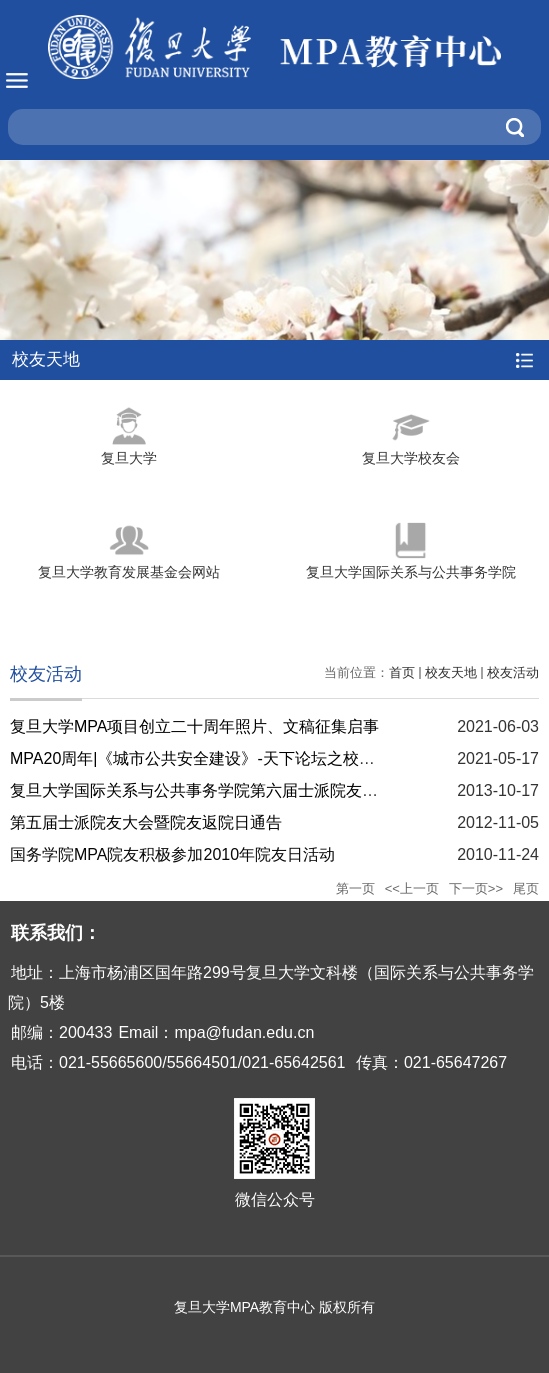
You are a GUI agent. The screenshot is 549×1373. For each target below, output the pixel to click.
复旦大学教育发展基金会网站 (129, 572)
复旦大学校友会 (411, 458)
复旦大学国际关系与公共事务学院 (411, 572)
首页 (402, 672)
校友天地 (451, 672)
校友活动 (513, 672)
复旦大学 (129, 458)
